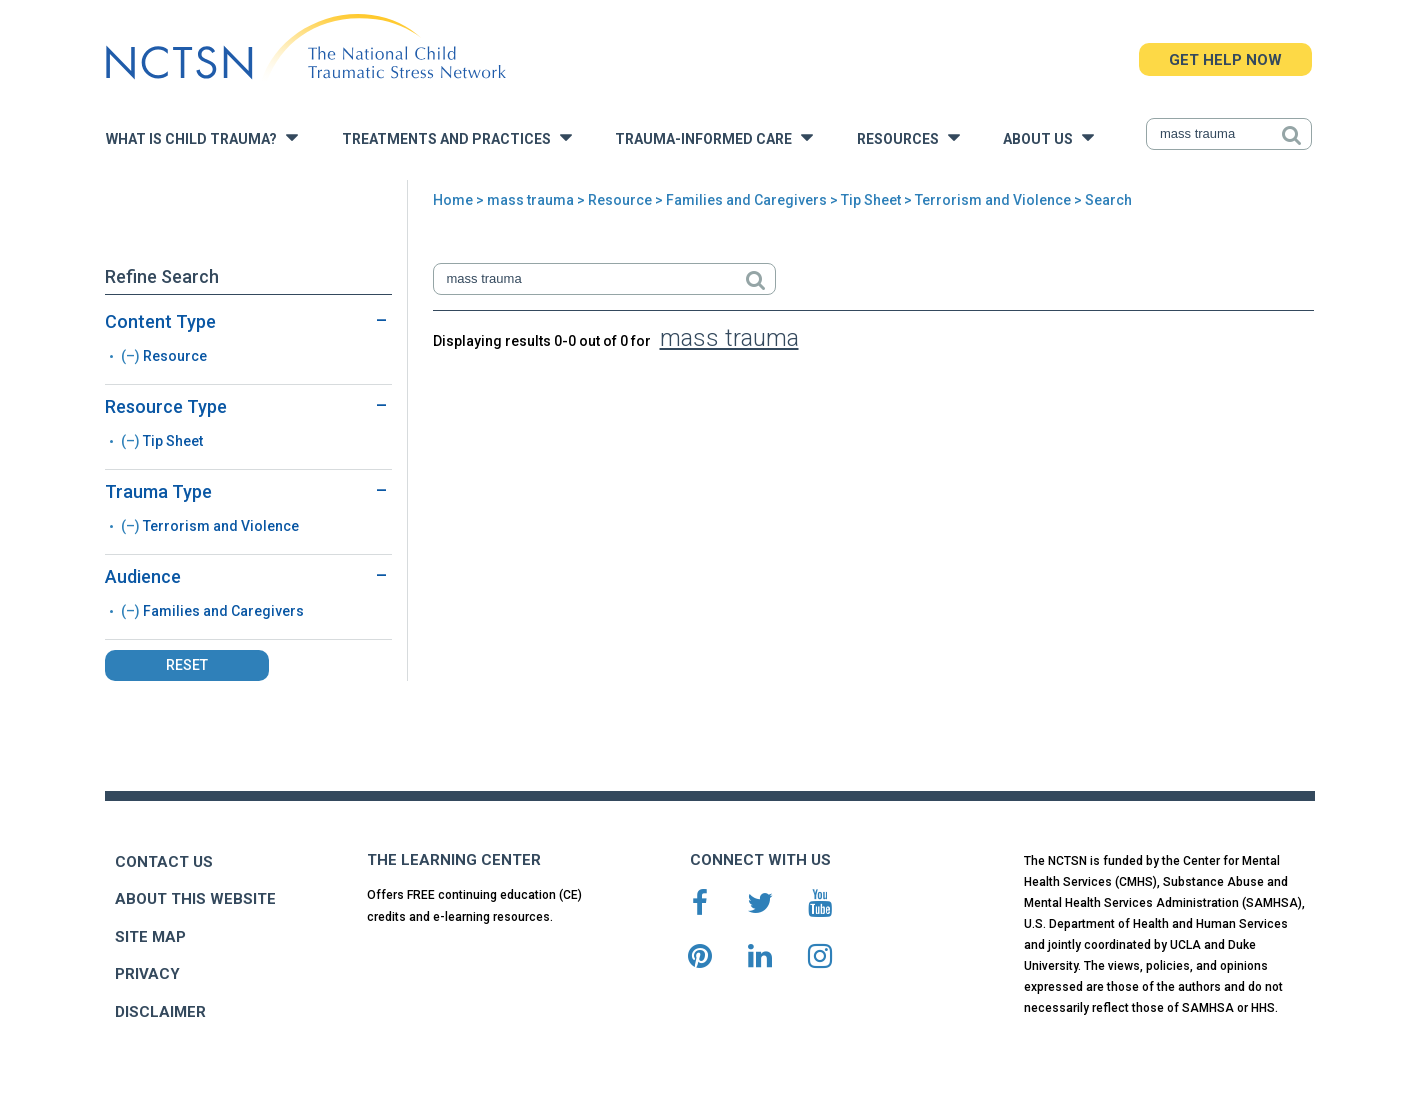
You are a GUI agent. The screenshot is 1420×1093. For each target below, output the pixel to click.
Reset (187, 665)
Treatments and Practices (457, 137)
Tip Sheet (871, 200)
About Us (1048, 137)
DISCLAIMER (160, 1012)
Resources (908, 137)
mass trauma (530, 200)
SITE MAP (150, 937)
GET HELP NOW (1225, 60)
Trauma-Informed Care (714, 137)
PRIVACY (147, 974)
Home (453, 200)
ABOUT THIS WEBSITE (195, 899)
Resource (620, 200)
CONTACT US (164, 862)
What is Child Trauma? (202, 137)
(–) (132, 356)
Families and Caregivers (746, 200)
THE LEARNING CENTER (454, 860)
